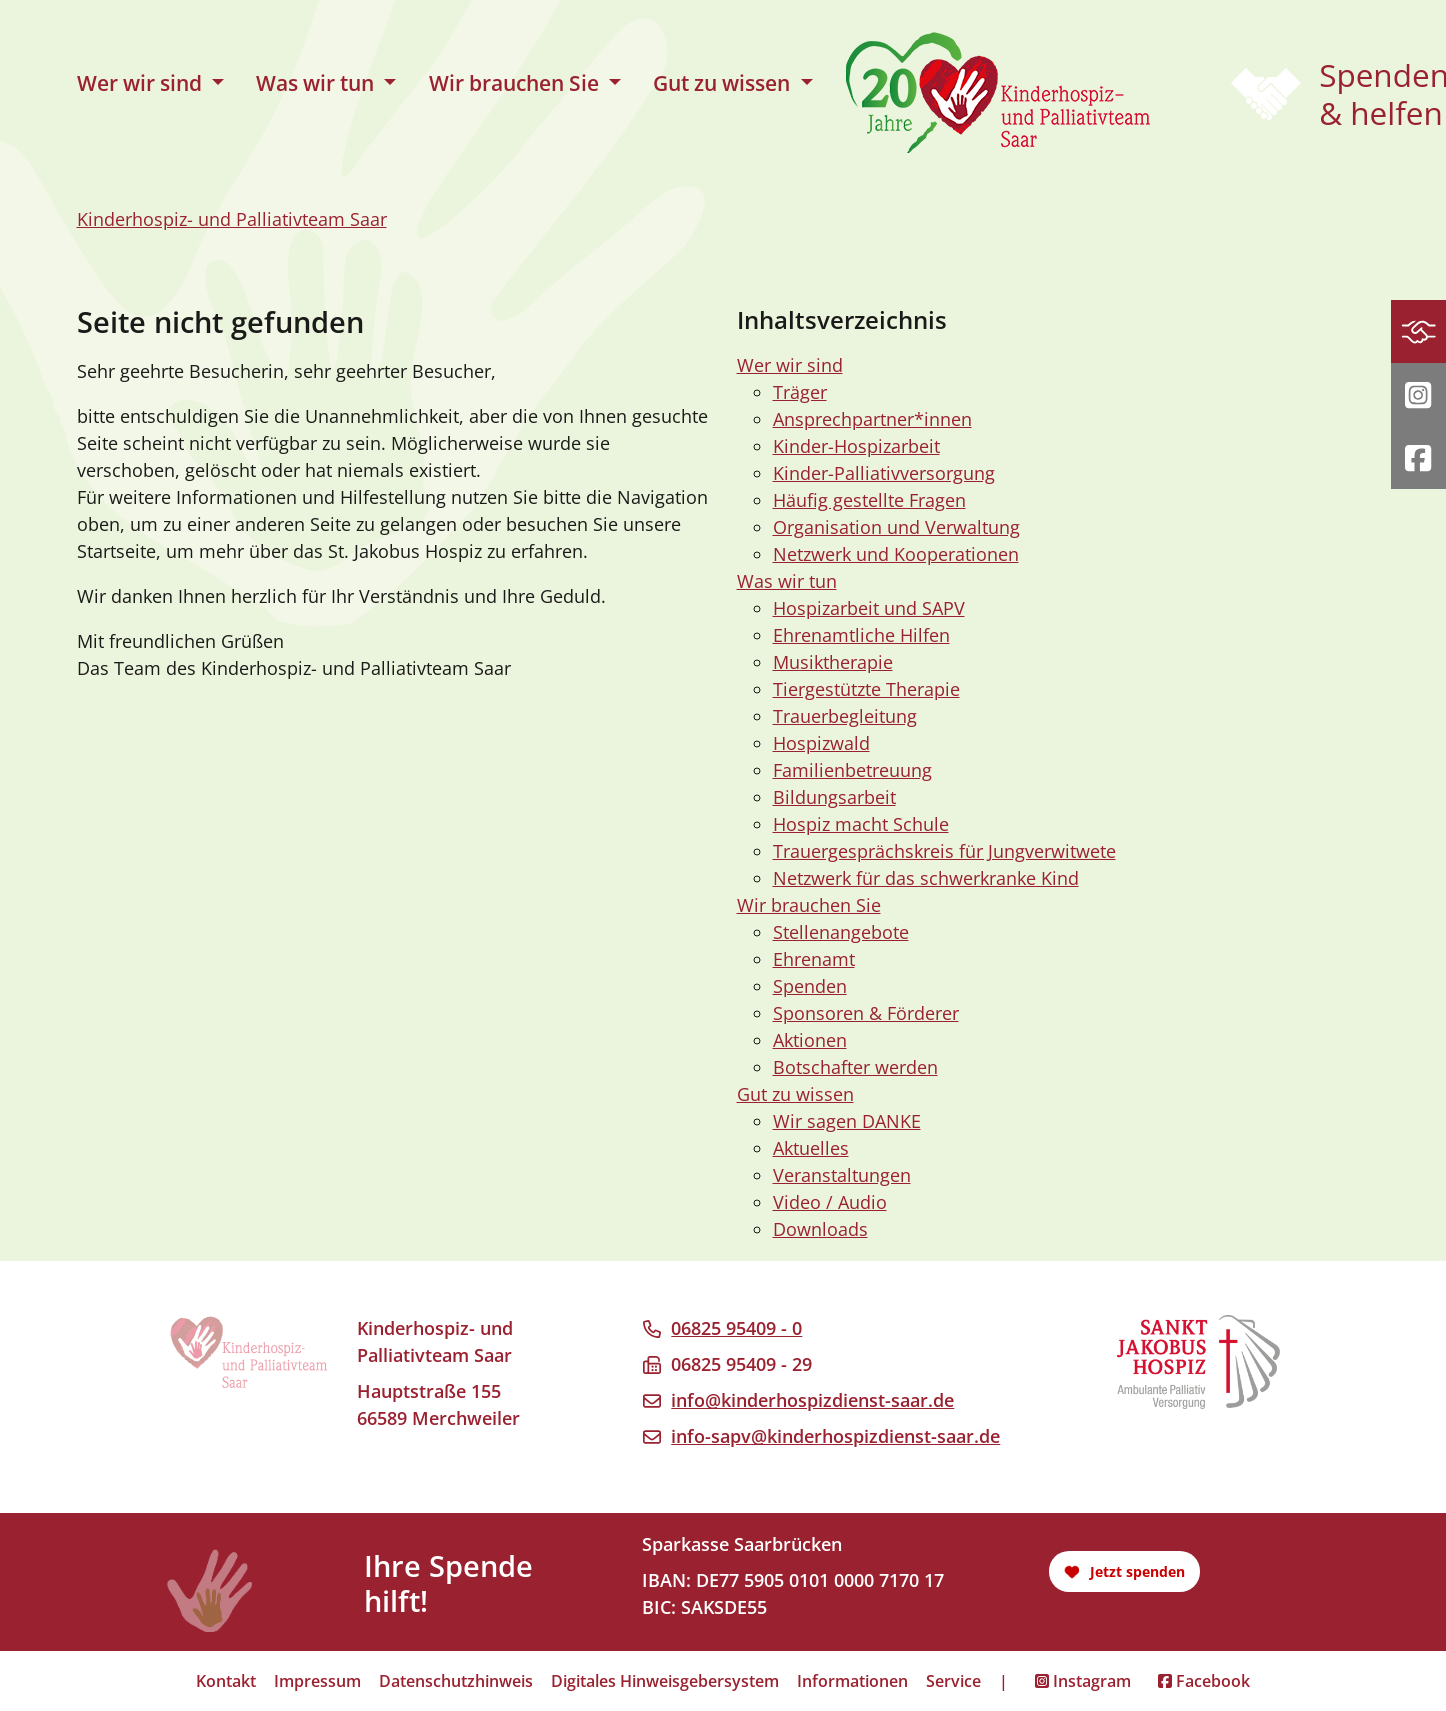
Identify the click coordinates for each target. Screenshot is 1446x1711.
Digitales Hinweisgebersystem (665, 1681)
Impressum (317, 1681)
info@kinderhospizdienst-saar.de (812, 1400)
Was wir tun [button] (317, 83)
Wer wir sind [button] (142, 83)
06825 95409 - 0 (736, 1328)
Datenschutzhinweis (456, 1681)
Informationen (852, 1681)
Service (953, 1681)
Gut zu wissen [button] (724, 83)
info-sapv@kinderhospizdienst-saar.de (835, 1436)
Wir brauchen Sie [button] (516, 83)
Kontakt (226, 1681)
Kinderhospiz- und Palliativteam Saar (232, 219)
